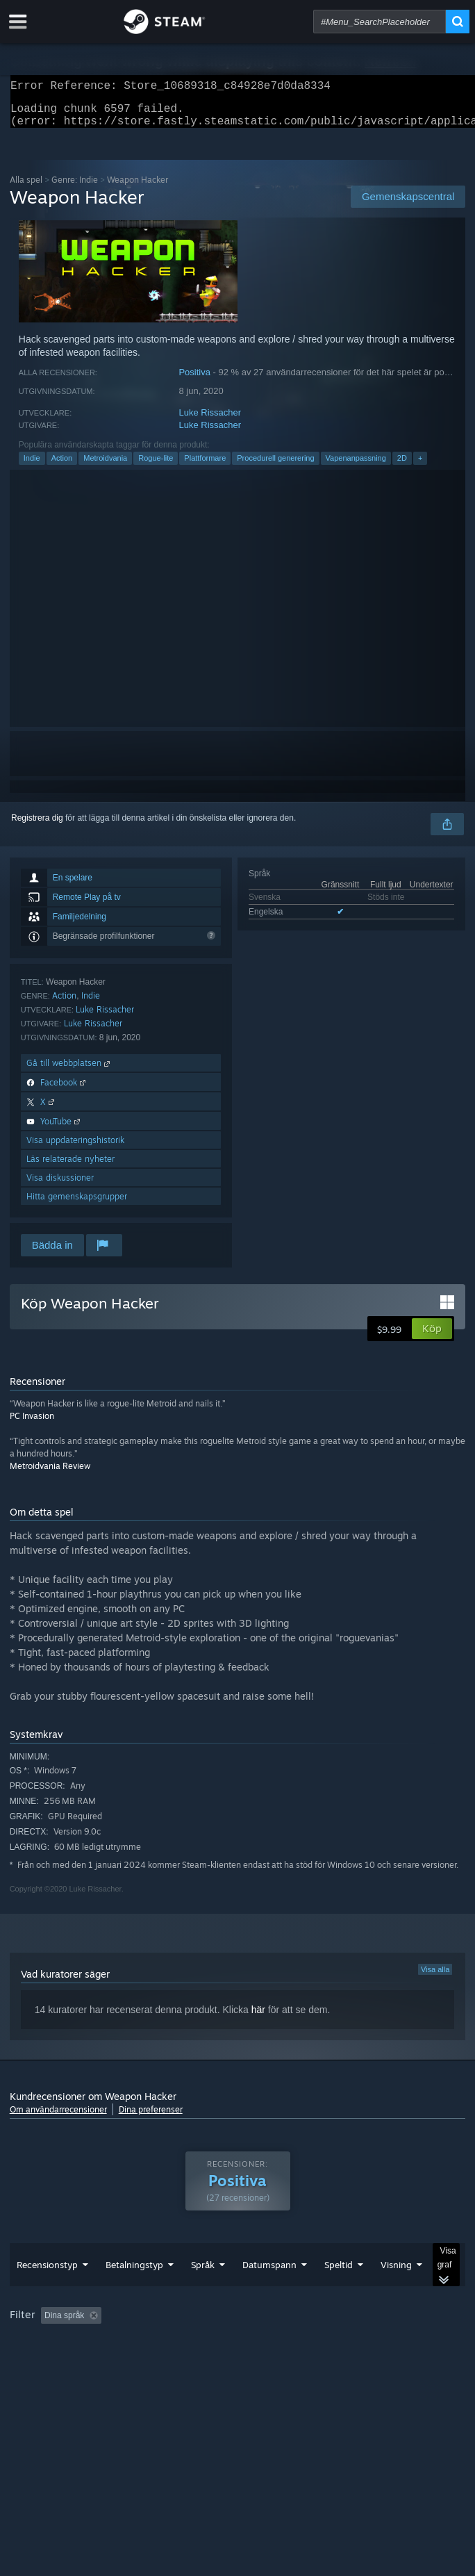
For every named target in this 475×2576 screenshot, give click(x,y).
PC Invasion (32, 1424)
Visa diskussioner (60, 1186)
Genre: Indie (74, 188)
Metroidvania (105, 466)
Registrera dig (37, 826)
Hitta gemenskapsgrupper (76, 1204)
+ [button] (420, 466)
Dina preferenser (151, 2118)
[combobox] (379, 21)
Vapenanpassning (356, 466)
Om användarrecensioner (58, 2118)
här (258, 2018)
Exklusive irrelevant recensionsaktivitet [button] (222, 2343)
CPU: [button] (240, 2362)
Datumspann (269, 2292)
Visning (396, 2292)
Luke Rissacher (209, 421)
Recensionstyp (47, 2292)
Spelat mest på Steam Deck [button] (65, 2362)
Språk (203, 2292)
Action (62, 466)
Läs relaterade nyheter (70, 1167)
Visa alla (435, 1978)
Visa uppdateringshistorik (75, 1148)
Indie (32, 466)
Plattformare (205, 466)
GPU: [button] (286, 2362)
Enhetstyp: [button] (343, 2362)
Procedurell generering (275, 466)
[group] (238, 2352)
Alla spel (26, 188)
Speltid (338, 2292)
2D (402, 466)
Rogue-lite (155, 466)
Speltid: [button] (334, 2343)
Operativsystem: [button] (173, 2362)
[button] (432, 1337)
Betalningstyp (134, 2292)
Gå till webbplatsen (69, 1071)
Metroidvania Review (50, 1474)
